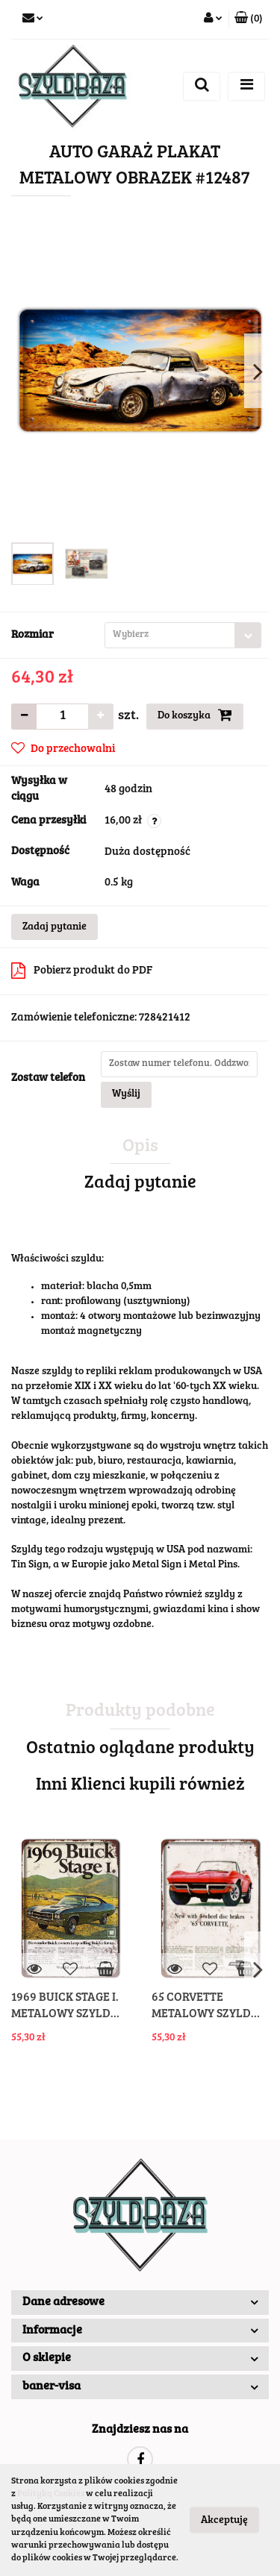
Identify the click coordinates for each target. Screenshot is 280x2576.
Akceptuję (224, 2521)
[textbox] (170, 635)
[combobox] (183, 635)
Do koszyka (195, 714)
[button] (248, 19)
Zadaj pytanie (54, 927)
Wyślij (126, 1094)
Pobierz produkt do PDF (81, 970)
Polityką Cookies (50, 2493)
